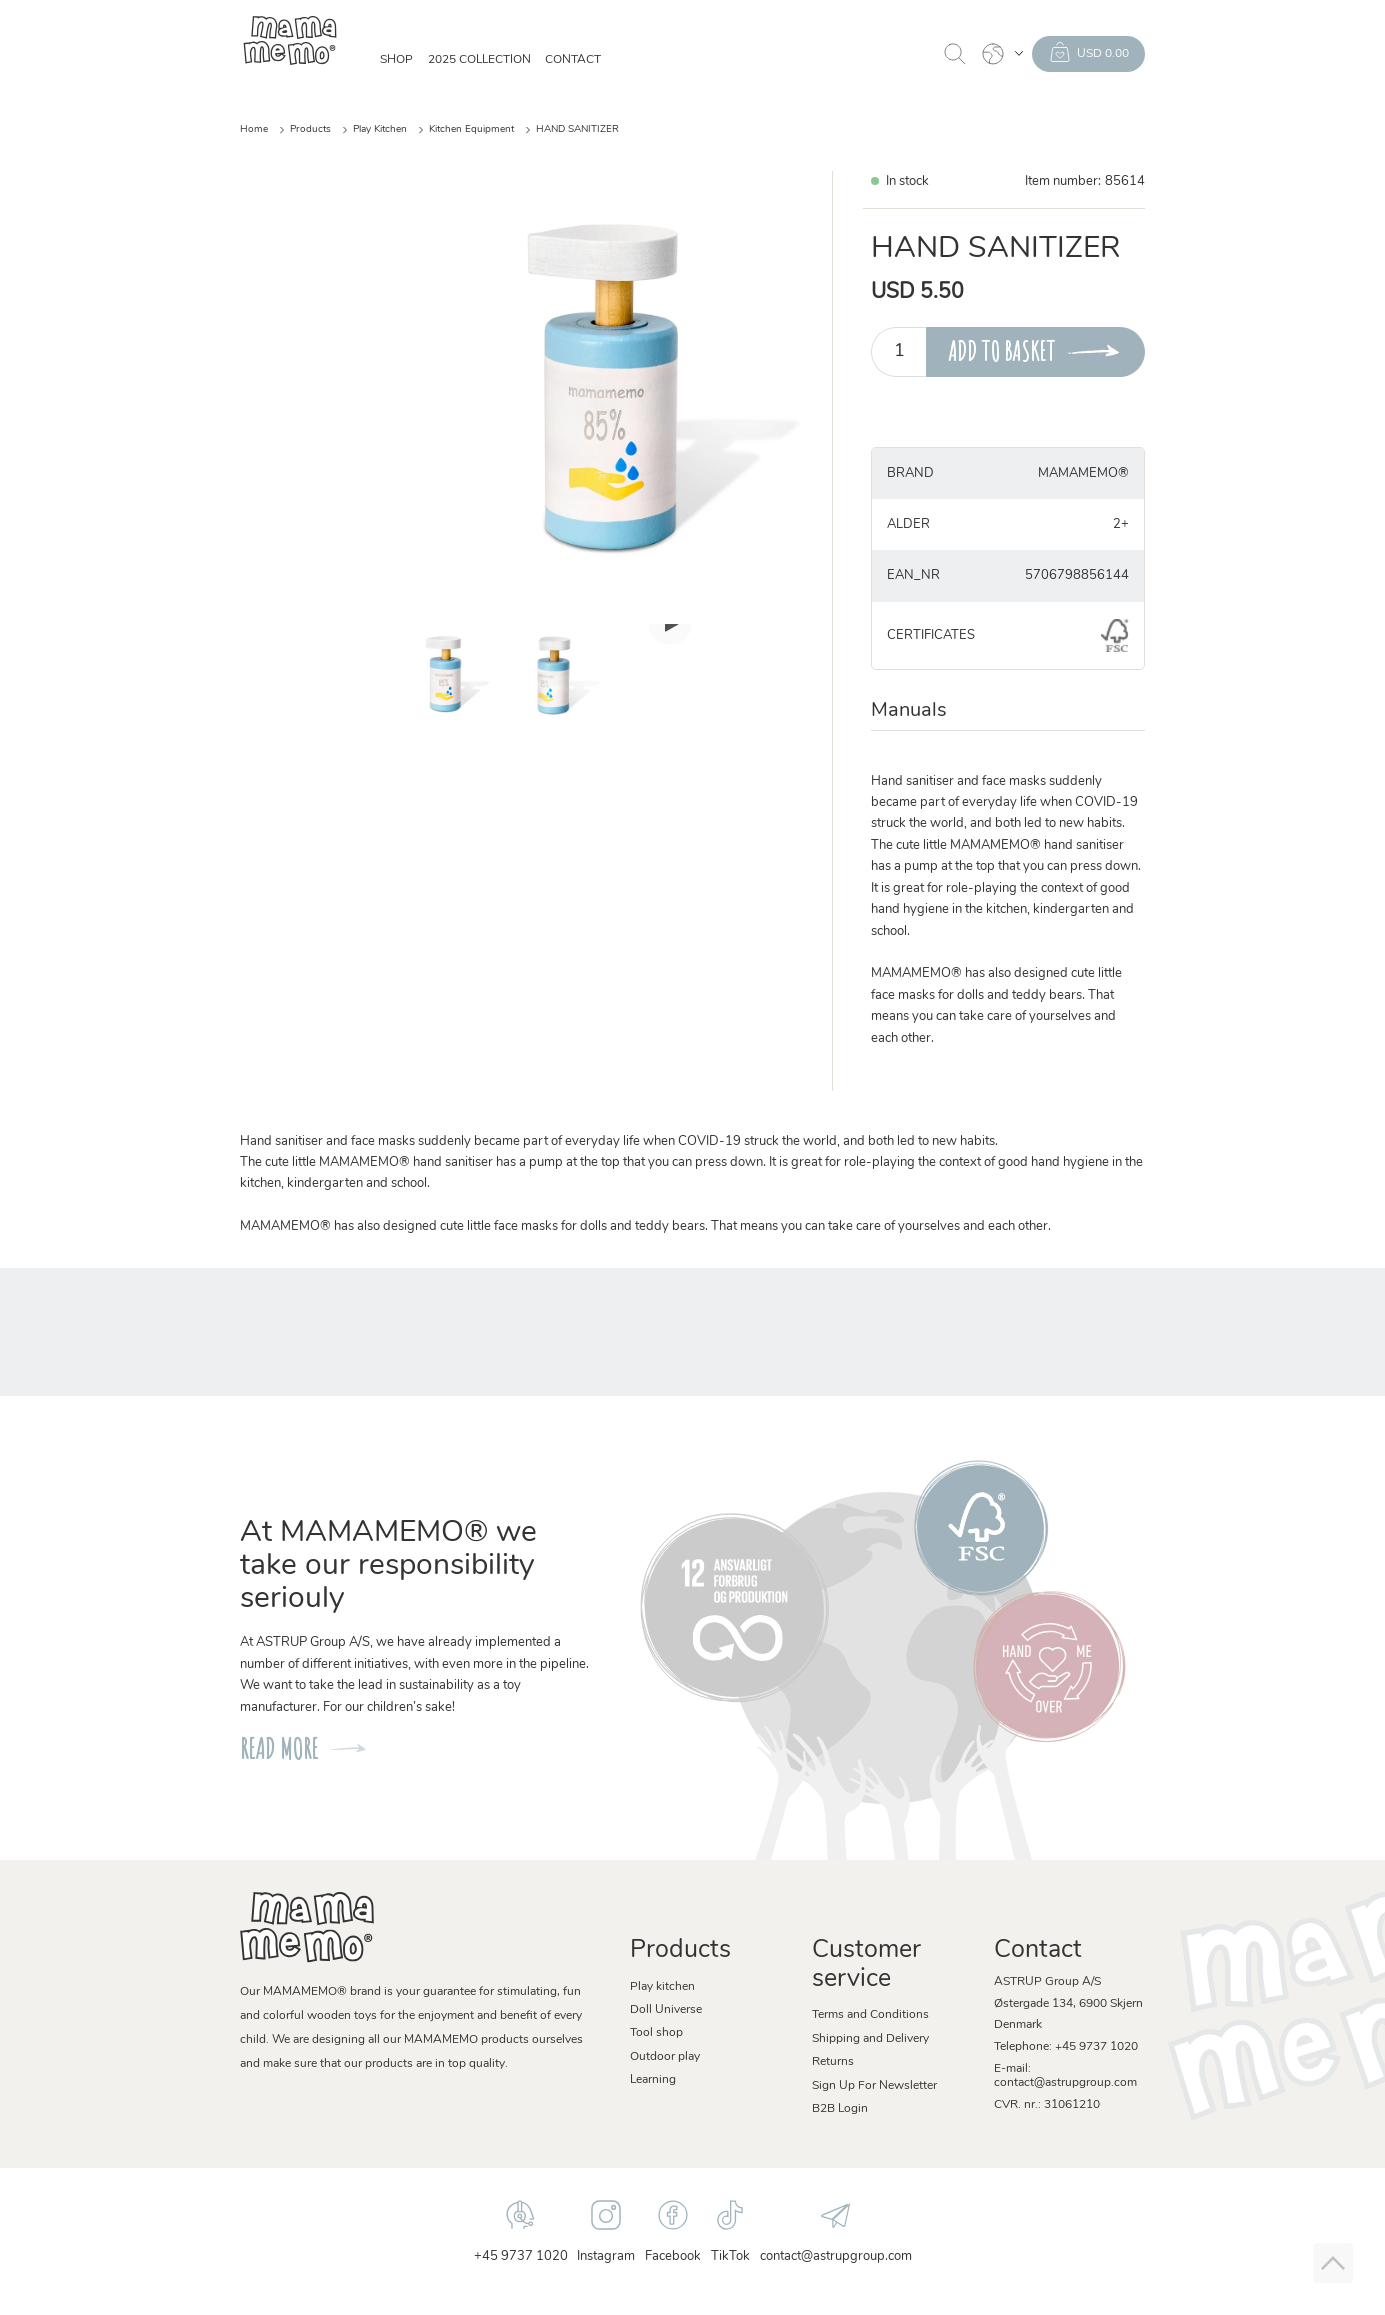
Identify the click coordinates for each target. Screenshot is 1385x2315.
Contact (573, 60)
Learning (653, 2080)
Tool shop (656, 2033)
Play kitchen (662, 1987)
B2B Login (840, 2109)
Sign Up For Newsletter (874, 2086)
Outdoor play (665, 2057)
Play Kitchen (380, 129)
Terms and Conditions (870, 2015)
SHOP (396, 60)
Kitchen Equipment (471, 129)
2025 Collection (479, 60)
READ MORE (279, 1748)
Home (254, 129)
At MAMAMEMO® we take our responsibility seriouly (388, 1566)
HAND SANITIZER (577, 129)
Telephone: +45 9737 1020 (1066, 2047)
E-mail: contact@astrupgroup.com (1065, 2076)
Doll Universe (666, 2010)
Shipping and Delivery (870, 2039)
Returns (833, 2062)
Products (310, 129)
